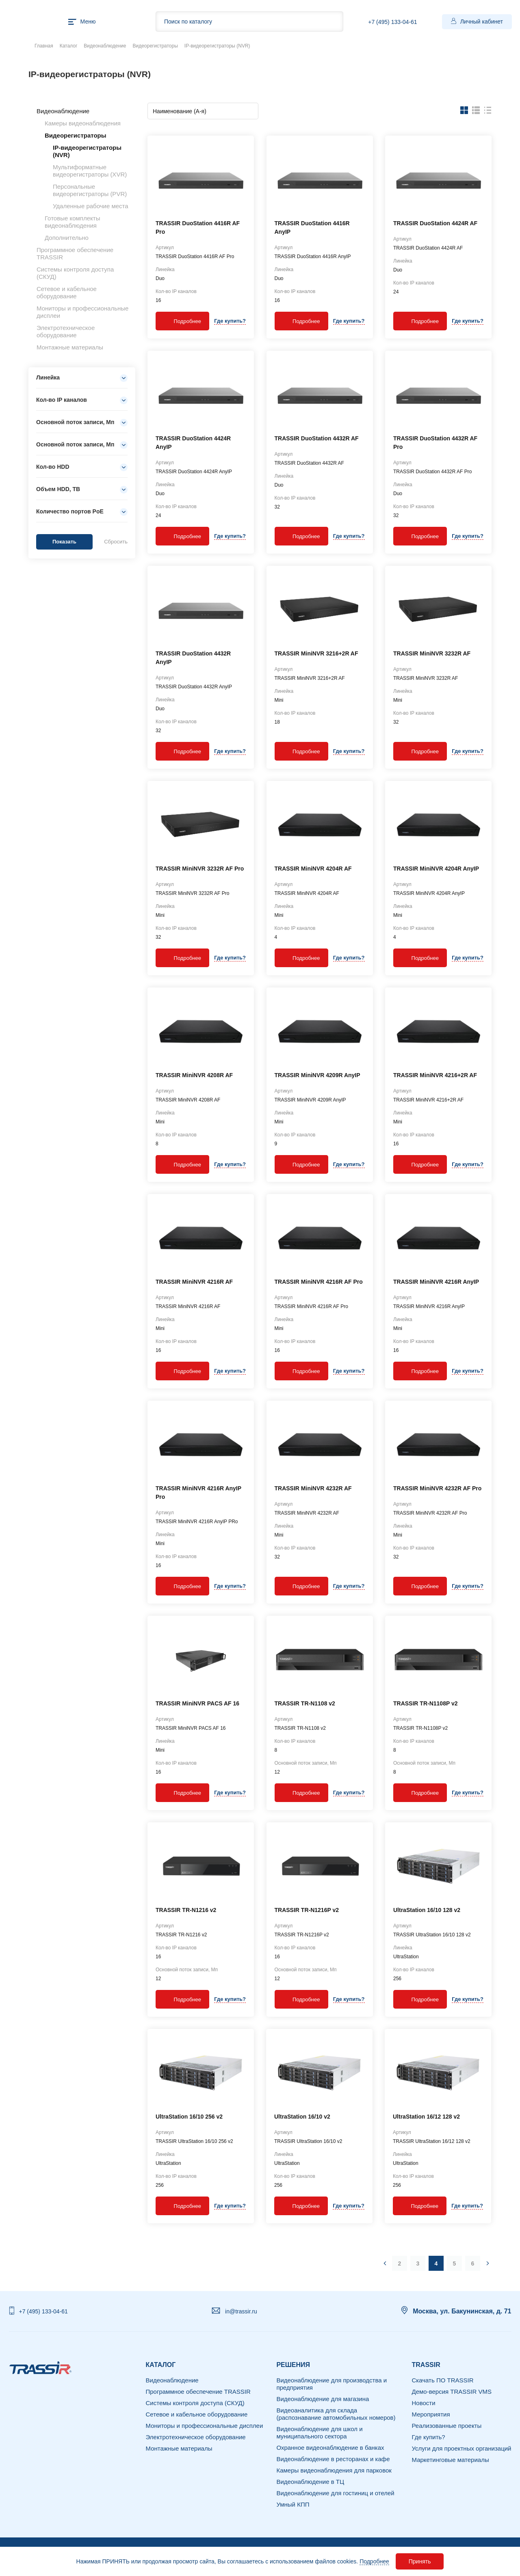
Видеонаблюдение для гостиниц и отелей (335, 2493)
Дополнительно (67, 237)
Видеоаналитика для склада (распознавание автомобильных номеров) (335, 2414)
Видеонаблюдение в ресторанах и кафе (333, 2458)
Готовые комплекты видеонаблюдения (72, 222)
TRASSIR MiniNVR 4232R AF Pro (437, 1488)
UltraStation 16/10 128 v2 (426, 1910)
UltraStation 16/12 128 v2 (426, 2116)
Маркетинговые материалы (450, 2459)
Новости (424, 2402)
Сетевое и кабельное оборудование (67, 292)
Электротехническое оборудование (66, 331)
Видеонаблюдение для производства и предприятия (331, 2384)
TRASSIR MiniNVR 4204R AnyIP (436, 868)
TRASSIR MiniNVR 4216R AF (194, 1281)
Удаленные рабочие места (90, 206)
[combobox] (202, 111)
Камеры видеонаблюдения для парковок (333, 2470)
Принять (420, 2561)
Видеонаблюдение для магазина (322, 2398)
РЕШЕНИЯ (293, 2364)
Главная (44, 46)
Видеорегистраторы (155, 46)
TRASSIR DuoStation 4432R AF (317, 438)
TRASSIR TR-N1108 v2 (305, 1703)
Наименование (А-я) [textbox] (179, 111)
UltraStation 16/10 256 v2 (189, 2116)
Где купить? (230, 321)
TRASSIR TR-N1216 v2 (186, 1910)
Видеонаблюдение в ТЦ (310, 2481)
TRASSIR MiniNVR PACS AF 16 (197, 1703)
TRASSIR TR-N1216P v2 (307, 1910)
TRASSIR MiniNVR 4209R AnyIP (317, 1075)
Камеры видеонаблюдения (83, 123)
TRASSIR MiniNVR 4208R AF (194, 1075)
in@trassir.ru (241, 2311)
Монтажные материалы (70, 347)
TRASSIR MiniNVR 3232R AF (431, 653)
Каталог (69, 46)
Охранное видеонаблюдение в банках (330, 2447)
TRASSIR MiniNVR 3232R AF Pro (200, 868)
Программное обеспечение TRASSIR (198, 2391)
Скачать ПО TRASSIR (443, 2380)
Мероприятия (431, 2414)
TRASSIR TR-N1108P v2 (425, 1703)
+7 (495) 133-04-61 (392, 22)
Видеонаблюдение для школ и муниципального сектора (319, 2432)
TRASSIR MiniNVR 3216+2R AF (316, 653)
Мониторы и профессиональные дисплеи (204, 2425)
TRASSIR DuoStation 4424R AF (435, 223)
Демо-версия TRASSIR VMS (452, 2391)
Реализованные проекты (447, 2425)
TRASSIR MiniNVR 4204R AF (313, 868)
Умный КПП (292, 2504)
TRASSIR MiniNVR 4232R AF (313, 1488)
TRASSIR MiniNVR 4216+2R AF (435, 1075)
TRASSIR (426, 2364)
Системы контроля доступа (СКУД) (195, 2402)
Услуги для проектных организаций (461, 2448)
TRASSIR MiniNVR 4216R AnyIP (436, 1281)
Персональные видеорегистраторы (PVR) (90, 190)
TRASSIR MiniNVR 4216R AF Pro (319, 1281)
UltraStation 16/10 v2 (302, 2116)
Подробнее (374, 2561)
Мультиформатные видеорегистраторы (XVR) (90, 171)
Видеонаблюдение (105, 46)
